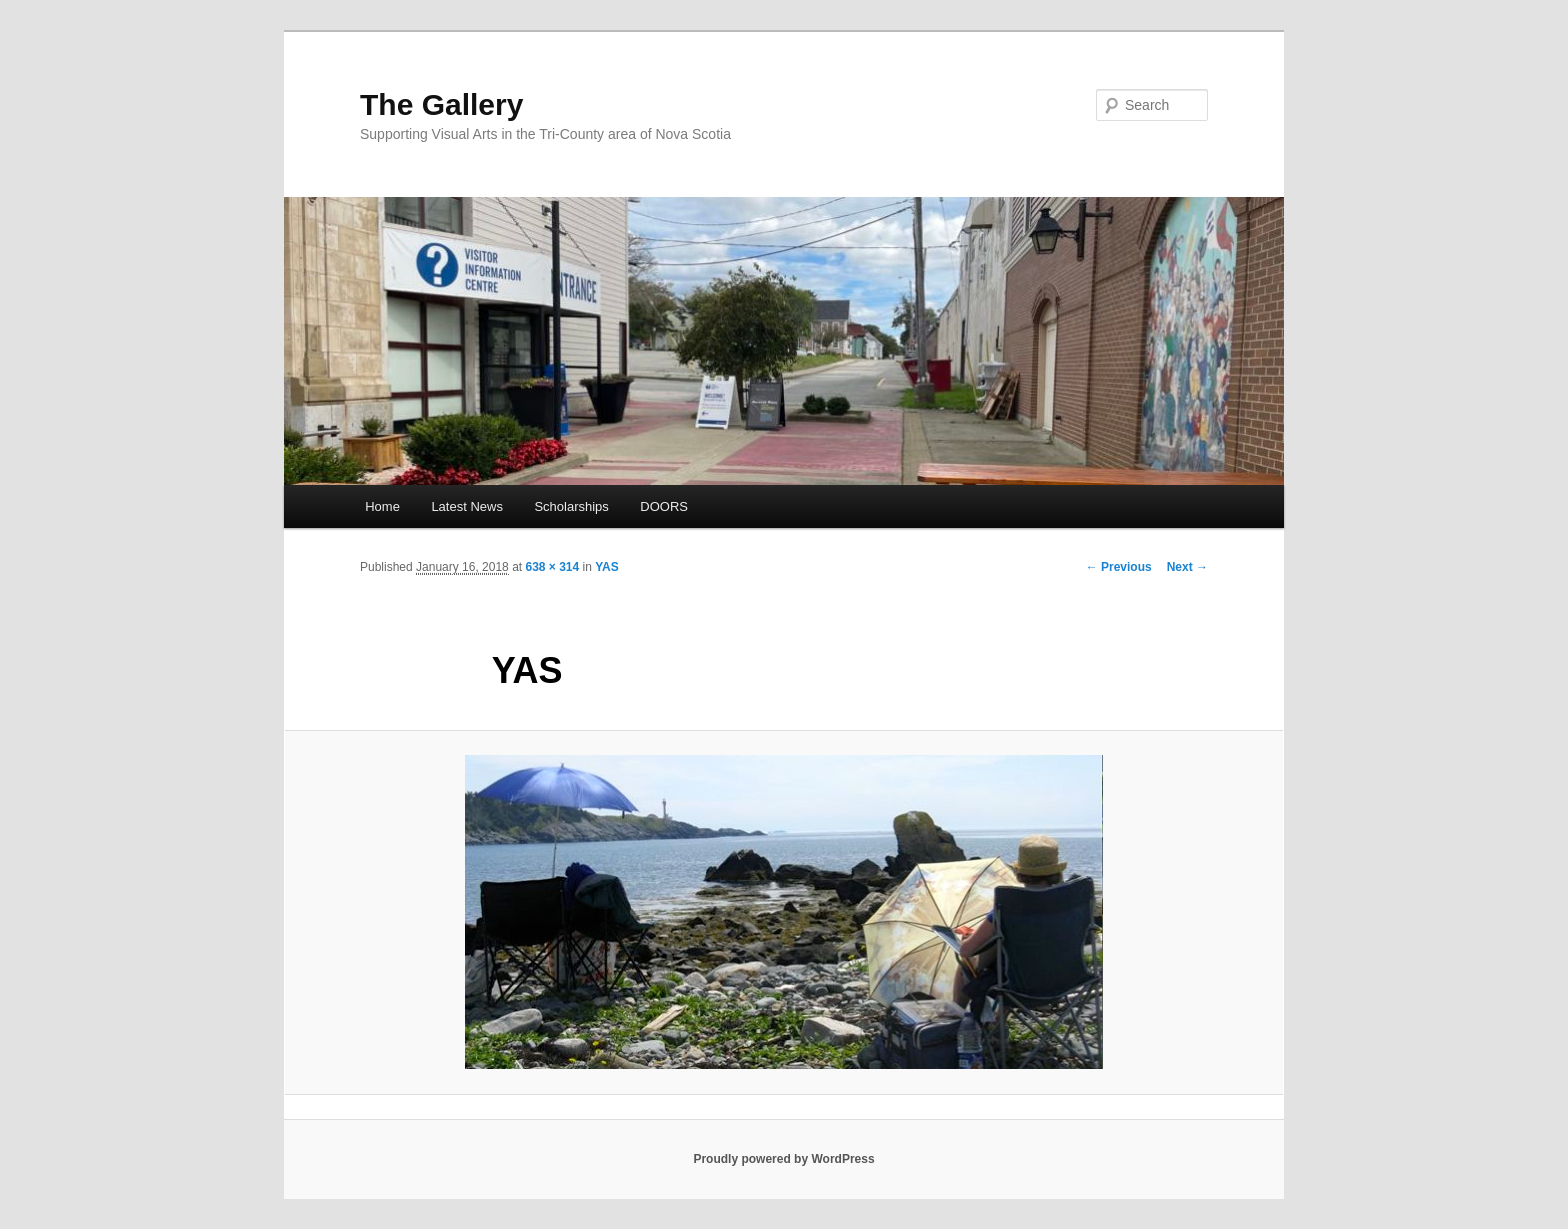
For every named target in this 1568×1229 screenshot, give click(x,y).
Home (382, 506)
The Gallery (441, 104)
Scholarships (571, 506)
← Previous (1119, 567)
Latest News (467, 506)
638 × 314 (552, 567)
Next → (1187, 567)
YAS (607, 567)
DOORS (664, 506)
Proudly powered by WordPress (783, 1159)
